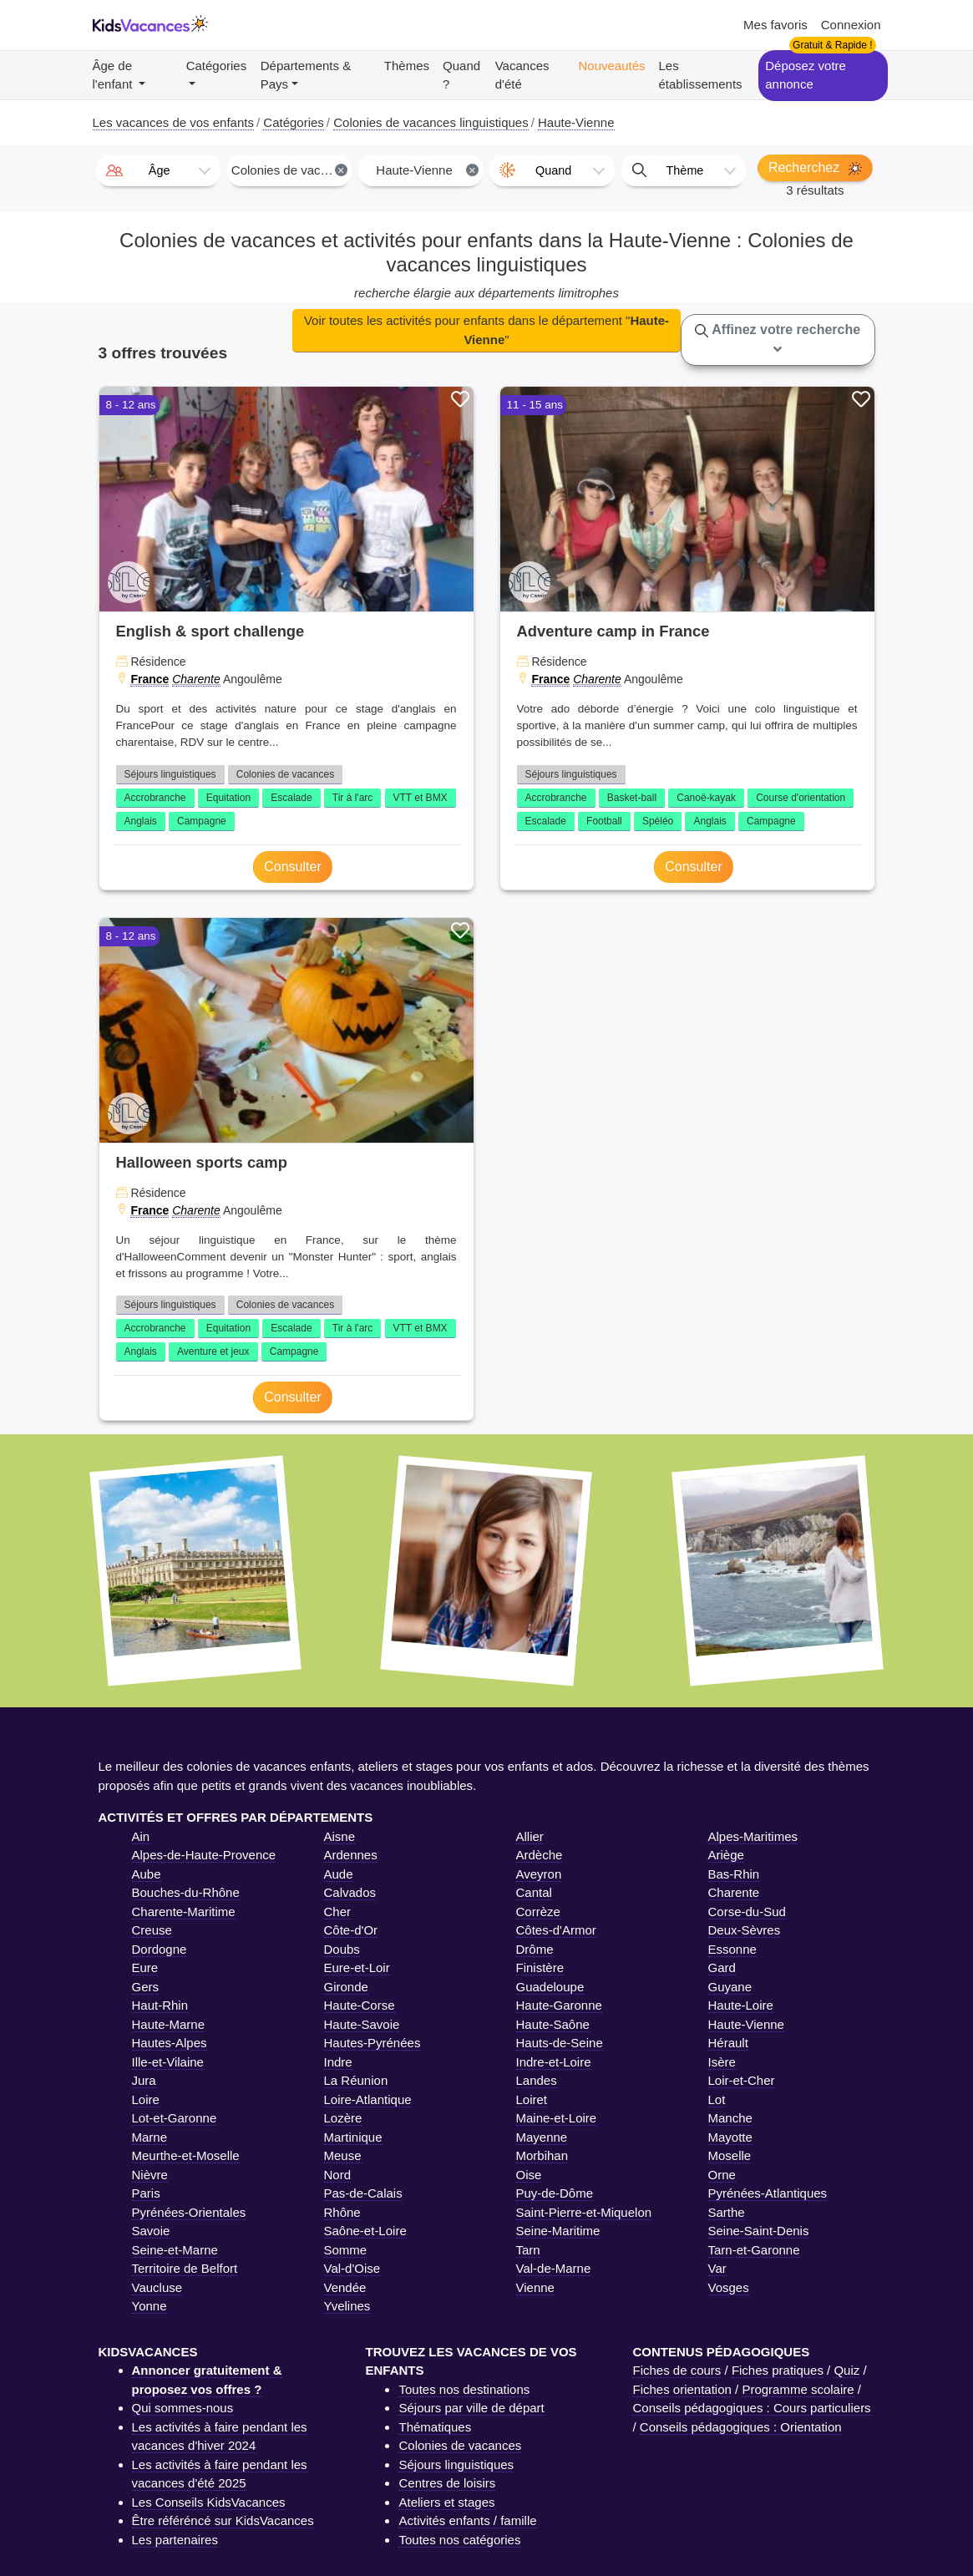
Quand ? (461, 75)
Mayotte (730, 2137)
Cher (338, 1911)
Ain (141, 1836)
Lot (717, 2099)
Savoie (151, 2231)
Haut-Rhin (160, 2005)
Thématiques (434, 2427)
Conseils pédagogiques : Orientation (741, 2427)
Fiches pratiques (778, 2370)
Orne (722, 2175)
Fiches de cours (676, 2370)
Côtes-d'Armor (556, 1930)
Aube (146, 1874)
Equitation (228, 798)
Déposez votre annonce (805, 75)
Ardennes (351, 1855)
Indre (338, 2062)
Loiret (532, 2099)
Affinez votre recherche (777, 339)
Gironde (346, 1987)
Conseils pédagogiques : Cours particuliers (751, 2408)
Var (717, 2268)
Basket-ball (631, 798)
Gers (146, 1987)
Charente (196, 679)
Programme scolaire (798, 2389)
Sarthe (726, 2212)
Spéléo (657, 821)
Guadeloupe (550, 1987)
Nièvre (150, 2175)
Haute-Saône (553, 2024)
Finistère (540, 1967)
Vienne (535, 2287)
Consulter (292, 867)
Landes (536, 2080)
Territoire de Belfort (185, 2268)
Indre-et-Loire (553, 2062)
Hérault (728, 2043)
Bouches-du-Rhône (186, 1892)
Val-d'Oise (352, 2268)
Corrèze (538, 1911)
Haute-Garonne (559, 2005)
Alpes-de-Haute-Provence (204, 1855)
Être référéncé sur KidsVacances (223, 2520)
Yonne (149, 2306)
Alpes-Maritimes (753, 1836)
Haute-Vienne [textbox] (427, 170)
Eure (145, 1967)
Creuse (152, 1930)
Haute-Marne (168, 2024)
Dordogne (159, 1949)
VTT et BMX (420, 798)
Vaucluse (157, 2287)
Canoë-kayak (706, 798)
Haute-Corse (359, 2005)
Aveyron (539, 1874)
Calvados (350, 1892)
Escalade (291, 798)
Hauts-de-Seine (559, 2043)
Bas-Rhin (734, 1874)
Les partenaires (175, 2540)
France (149, 679)
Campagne (201, 821)
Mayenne (542, 2137)
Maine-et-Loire (556, 2118)
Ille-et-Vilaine (168, 2062)
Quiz (846, 2370)
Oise (529, 2175)
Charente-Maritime (184, 1911)
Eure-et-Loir (357, 1967)
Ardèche (539, 1855)
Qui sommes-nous (183, 2408)
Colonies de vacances (285, 774)
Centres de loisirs (446, 2483)
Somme (345, 2250)
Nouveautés (611, 65)
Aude (338, 1874)
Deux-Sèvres (744, 1930)
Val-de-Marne (553, 2268)
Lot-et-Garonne (174, 2118)
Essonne (732, 1949)
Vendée (345, 2287)
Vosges (728, 2287)
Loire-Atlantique (368, 2099)
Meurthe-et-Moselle (186, 2155)
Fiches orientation (681, 2389)
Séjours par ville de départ (471, 2408)
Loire (146, 2099)
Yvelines (347, 2306)
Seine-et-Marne (175, 2250)
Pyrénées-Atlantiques (768, 2193)
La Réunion (356, 2080)
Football (604, 821)
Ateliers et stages (446, 2502)
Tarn (528, 2250)
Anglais (140, 821)
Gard (722, 1967)
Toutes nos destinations (464, 2389)
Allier (530, 1836)
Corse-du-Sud (747, 1911)
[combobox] (158, 170)
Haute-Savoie (362, 2024)
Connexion (851, 25)
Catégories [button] (216, 65)
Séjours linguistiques (170, 774)
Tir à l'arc (352, 798)
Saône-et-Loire (365, 2231)
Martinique (353, 2137)
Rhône (342, 2212)
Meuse (343, 2155)
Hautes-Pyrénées (372, 2043)
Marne (150, 2137)
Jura (144, 2080)
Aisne (340, 1836)
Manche (730, 2118)
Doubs (342, 1949)
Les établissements (700, 75)
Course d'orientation (800, 798)
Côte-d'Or (351, 1930)
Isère (722, 2062)
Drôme (535, 1949)
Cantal (534, 1892)
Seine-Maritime (558, 2231)
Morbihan (542, 2155)
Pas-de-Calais (363, 2193)
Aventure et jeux (213, 1351)
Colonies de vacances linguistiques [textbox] (291, 170)
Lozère (343, 2118)
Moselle (730, 2155)
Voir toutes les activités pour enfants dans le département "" (486, 330)
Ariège (726, 1855)
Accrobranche (155, 798)
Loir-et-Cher (741, 2080)
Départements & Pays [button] (306, 75)
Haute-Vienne (746, 2024)
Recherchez (815, 167)
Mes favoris (775, 25)
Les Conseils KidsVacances (209, 2502)
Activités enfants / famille (467, 2520)
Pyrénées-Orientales (189, 2212)
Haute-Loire (740, 2005)
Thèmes (406, 65)
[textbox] (158, 170)
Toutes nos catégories (459, 2540)
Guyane (730, 1987)
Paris (146, 2193)
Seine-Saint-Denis (758, 2231)
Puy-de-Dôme (555, 2193)
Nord (338, 2175)
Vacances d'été (522, 75)
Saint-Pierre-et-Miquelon (584, 2212)
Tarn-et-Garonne (754, 2250)
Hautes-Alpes (169, 2043)
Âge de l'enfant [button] (114, 75)
